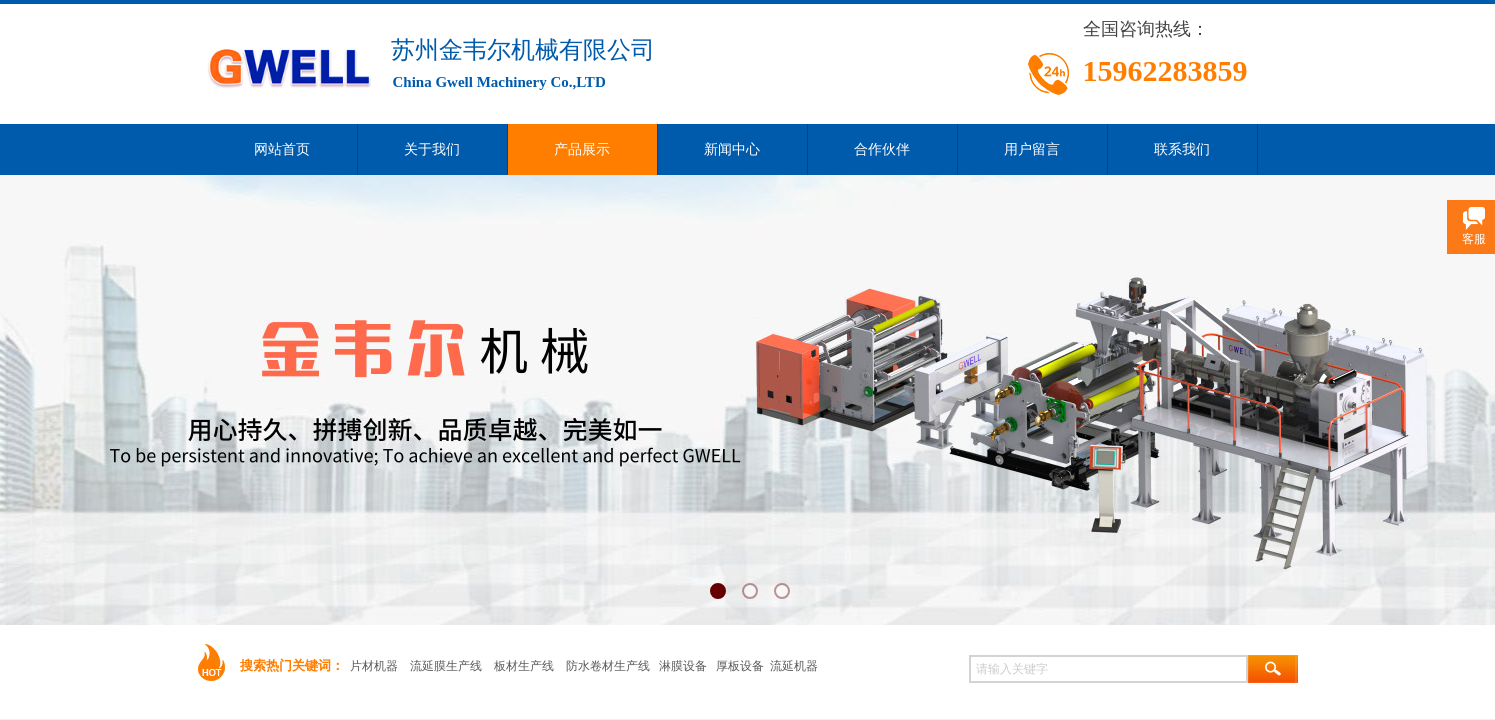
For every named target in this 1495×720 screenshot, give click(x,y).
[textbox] (1108, 669)
